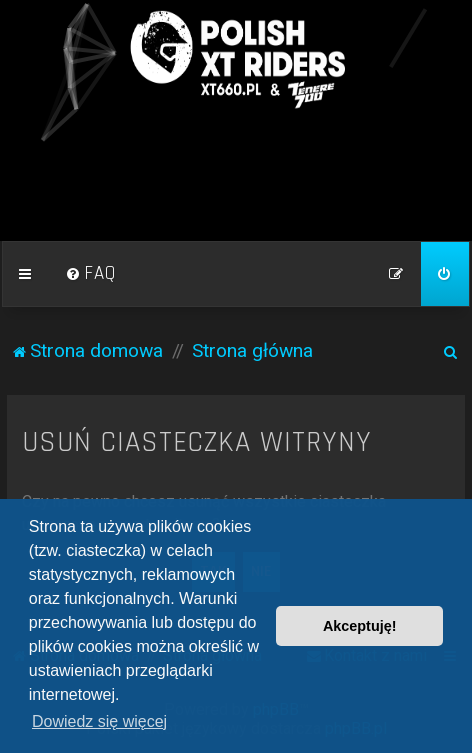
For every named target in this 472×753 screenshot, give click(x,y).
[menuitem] (91, 274)
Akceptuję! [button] (360, 626)
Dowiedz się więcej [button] (99, 721)
